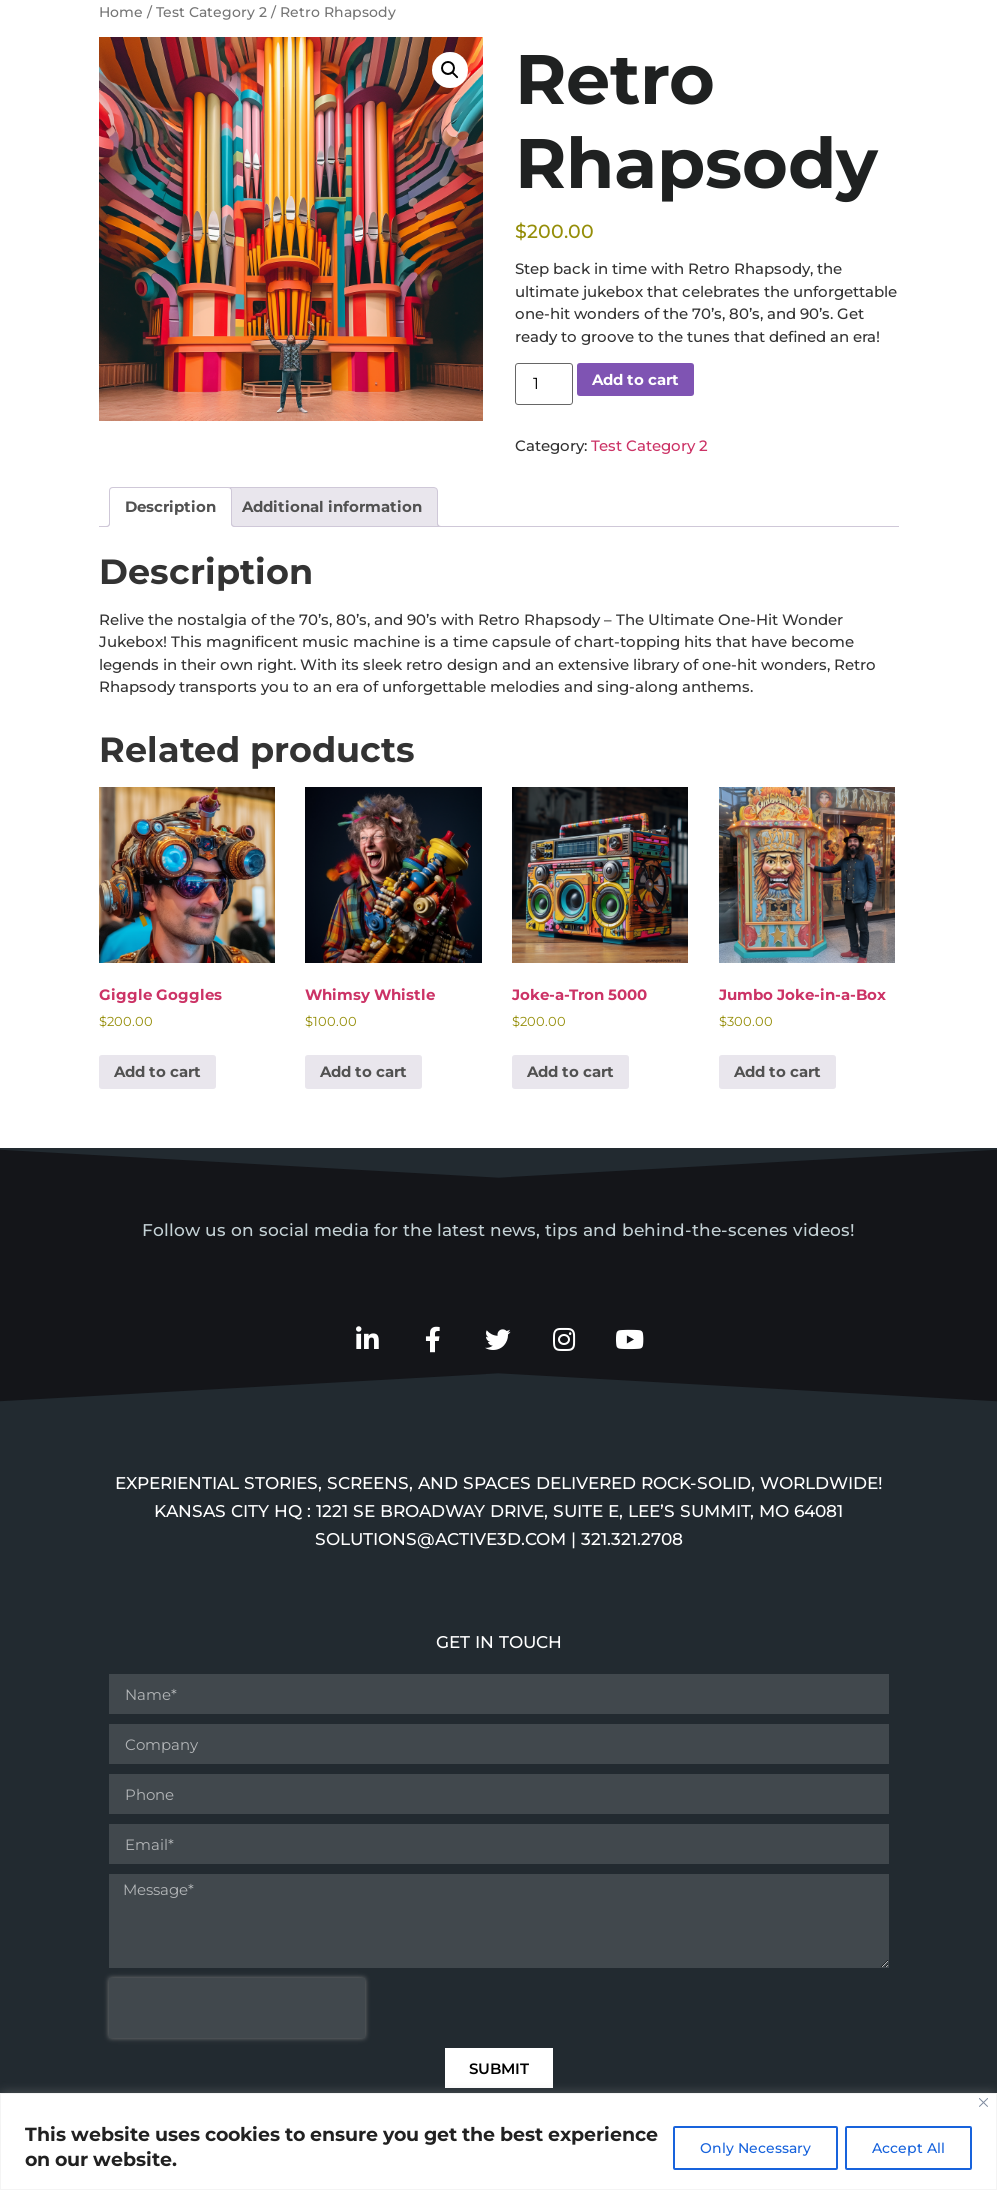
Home (121, 12)
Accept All (906, 2148)
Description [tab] (170, 506)
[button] (450, 70)
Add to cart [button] (157, 1071)
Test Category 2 (211, 12)
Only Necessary (748, 2148)
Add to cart (635, 379)
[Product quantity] (544, 384)
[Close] (983, 2102)
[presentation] (237, 2010)
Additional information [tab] (332, 506)
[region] (498, 2141)
